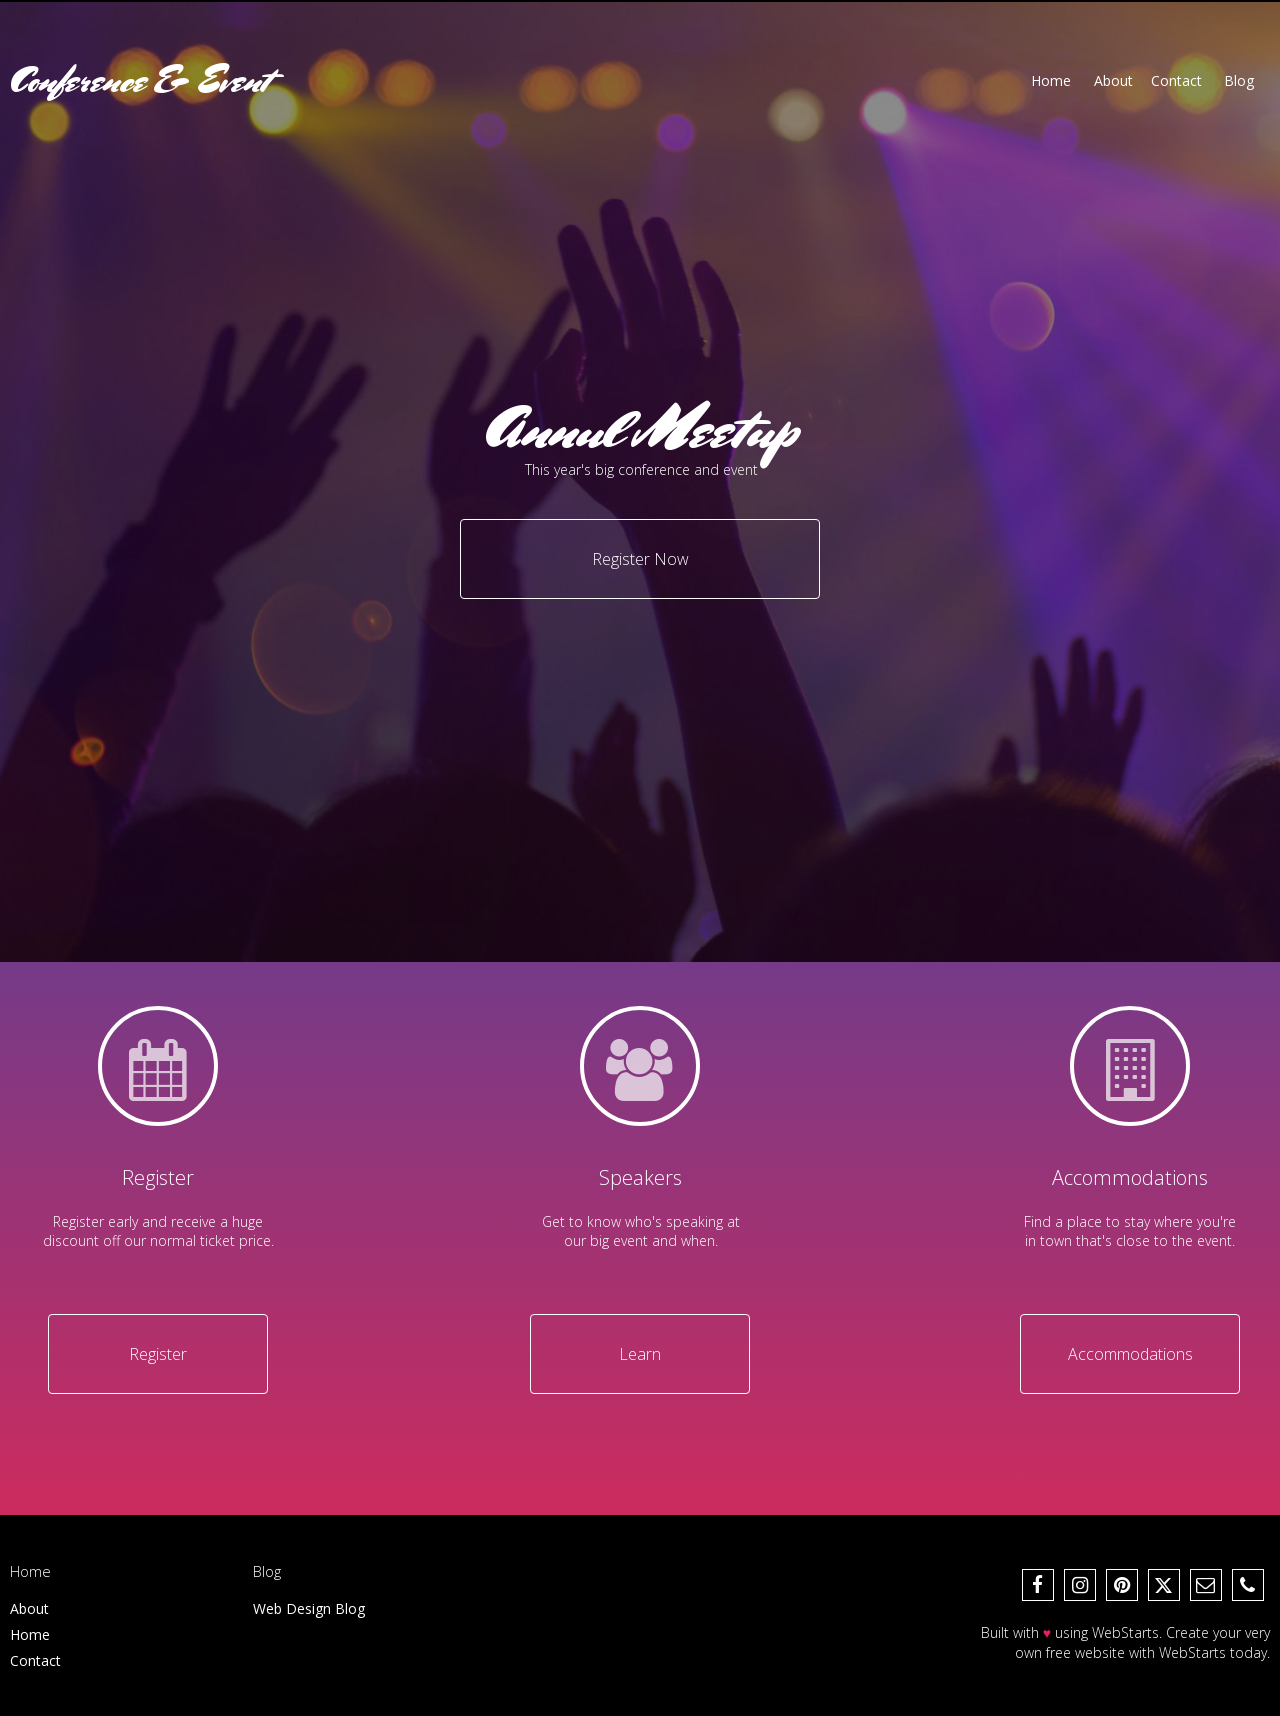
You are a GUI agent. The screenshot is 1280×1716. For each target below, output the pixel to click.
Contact (35, 1660)
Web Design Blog (309, 1608)
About (29, 1608)
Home (30, 1634)
